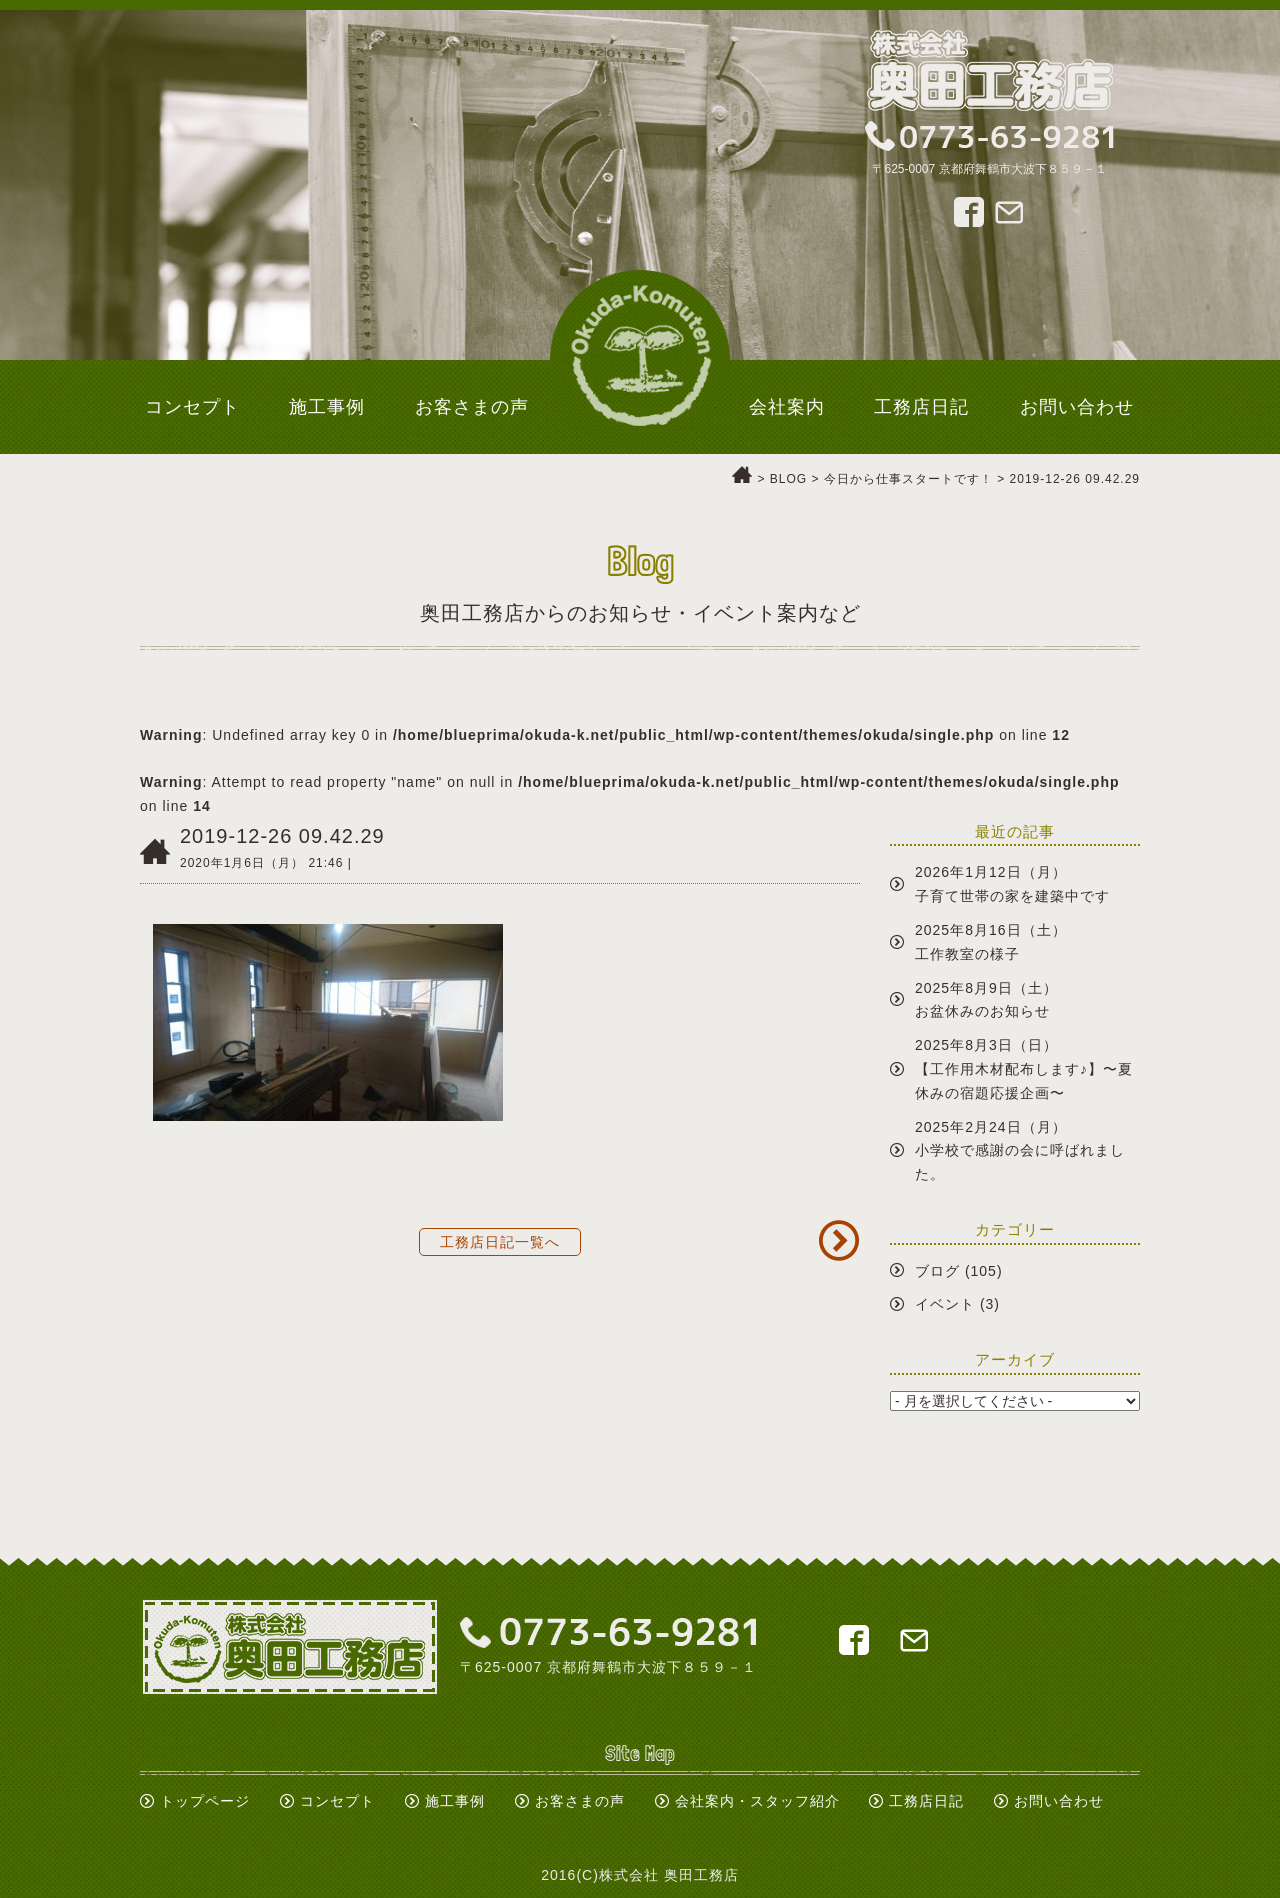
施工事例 (455, 1801)
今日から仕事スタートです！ (908, 479)
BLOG (788, 479)
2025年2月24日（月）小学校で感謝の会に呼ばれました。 (1020, 1151)
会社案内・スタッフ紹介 (757, 1801)
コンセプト (337, 1801)
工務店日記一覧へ (500, 1242)
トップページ (205, 1801)
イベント (945, 1304)
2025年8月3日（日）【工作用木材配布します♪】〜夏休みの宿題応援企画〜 (1024, 1069)
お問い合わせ (1059, 1801)
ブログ (937, 1271)
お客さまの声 (580, 1801)
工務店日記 (926, 1801)
